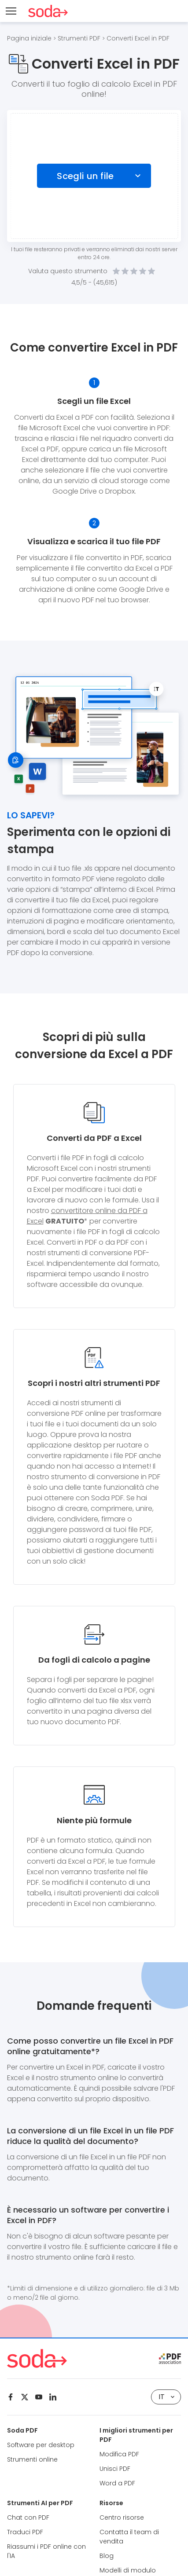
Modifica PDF (119, 2454)
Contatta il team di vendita (129, 2537)
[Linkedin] (53, 2397)
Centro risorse (122, 2517)
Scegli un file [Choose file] (85, 176)
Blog (107, 2555)
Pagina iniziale (29, 38)
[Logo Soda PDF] (48, 11)
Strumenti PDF (79, 38)
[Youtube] (38, 2397)
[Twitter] (24, 2397)
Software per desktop (40, 2444)
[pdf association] (170, 2358)
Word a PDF (117, 2483)
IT (166, 2397)
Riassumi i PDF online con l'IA (46, 2551)
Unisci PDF (115, 2468)
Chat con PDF (28, 2517)
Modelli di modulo (128, 2570)
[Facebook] (10, 2397)
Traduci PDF (25, 2532)
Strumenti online (32, 2459)
